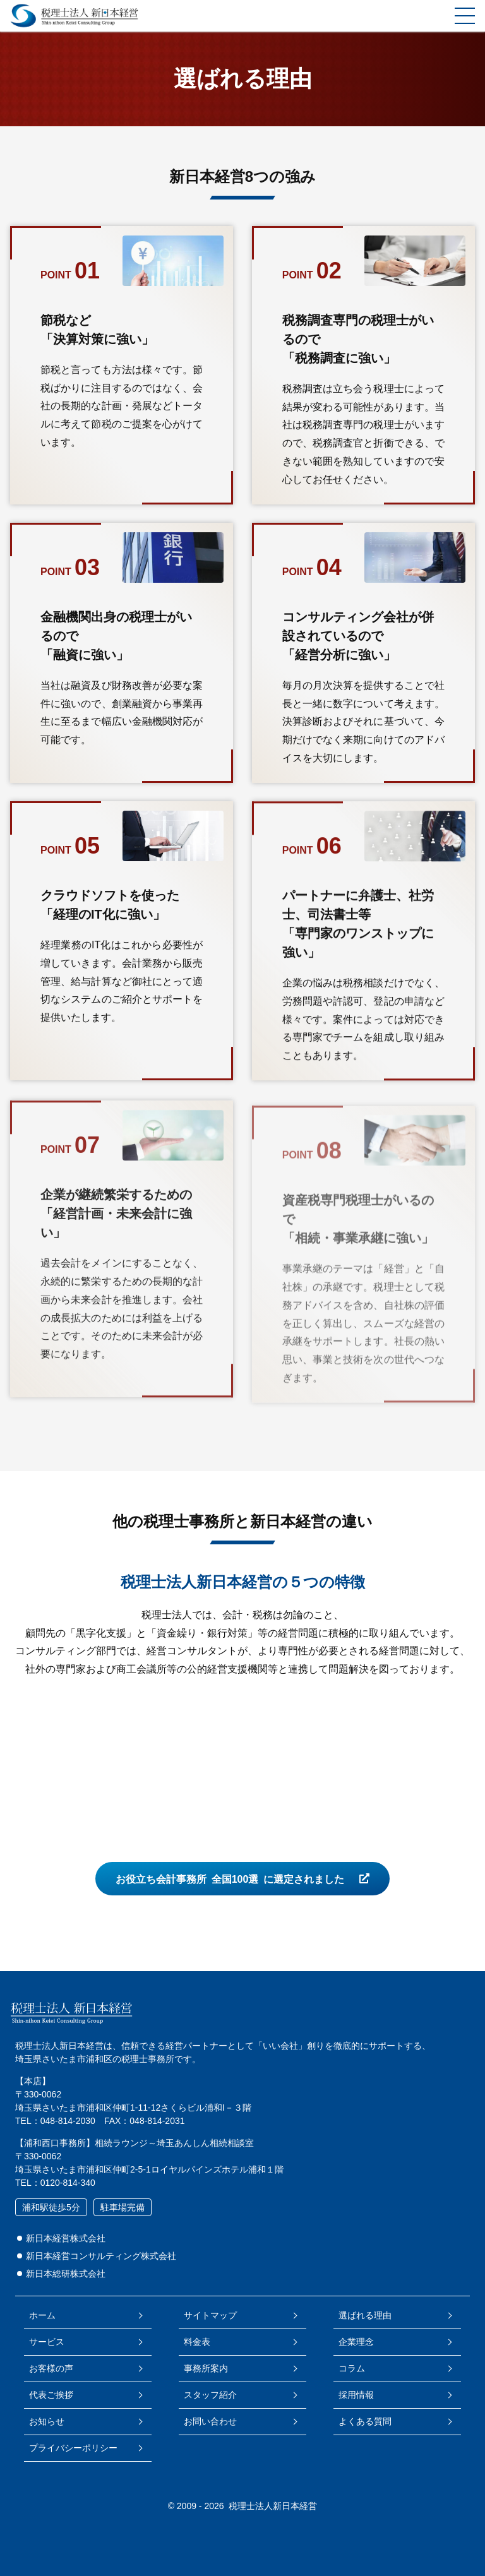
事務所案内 (206, 2368)
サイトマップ (210, 2315)
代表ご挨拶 (51, 2395)
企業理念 (356, 2342)
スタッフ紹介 (210, 2395)
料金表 (197, 2342)
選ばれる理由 (365, 2315)
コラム (351, 2368)
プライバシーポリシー (73, 2448)
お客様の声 (51, 2368)
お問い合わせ (210, 2421)
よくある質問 (365, 2421)
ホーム (42, 2315)
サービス (46, 2342)
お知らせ (46, 2421)
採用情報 (356, 2395)
